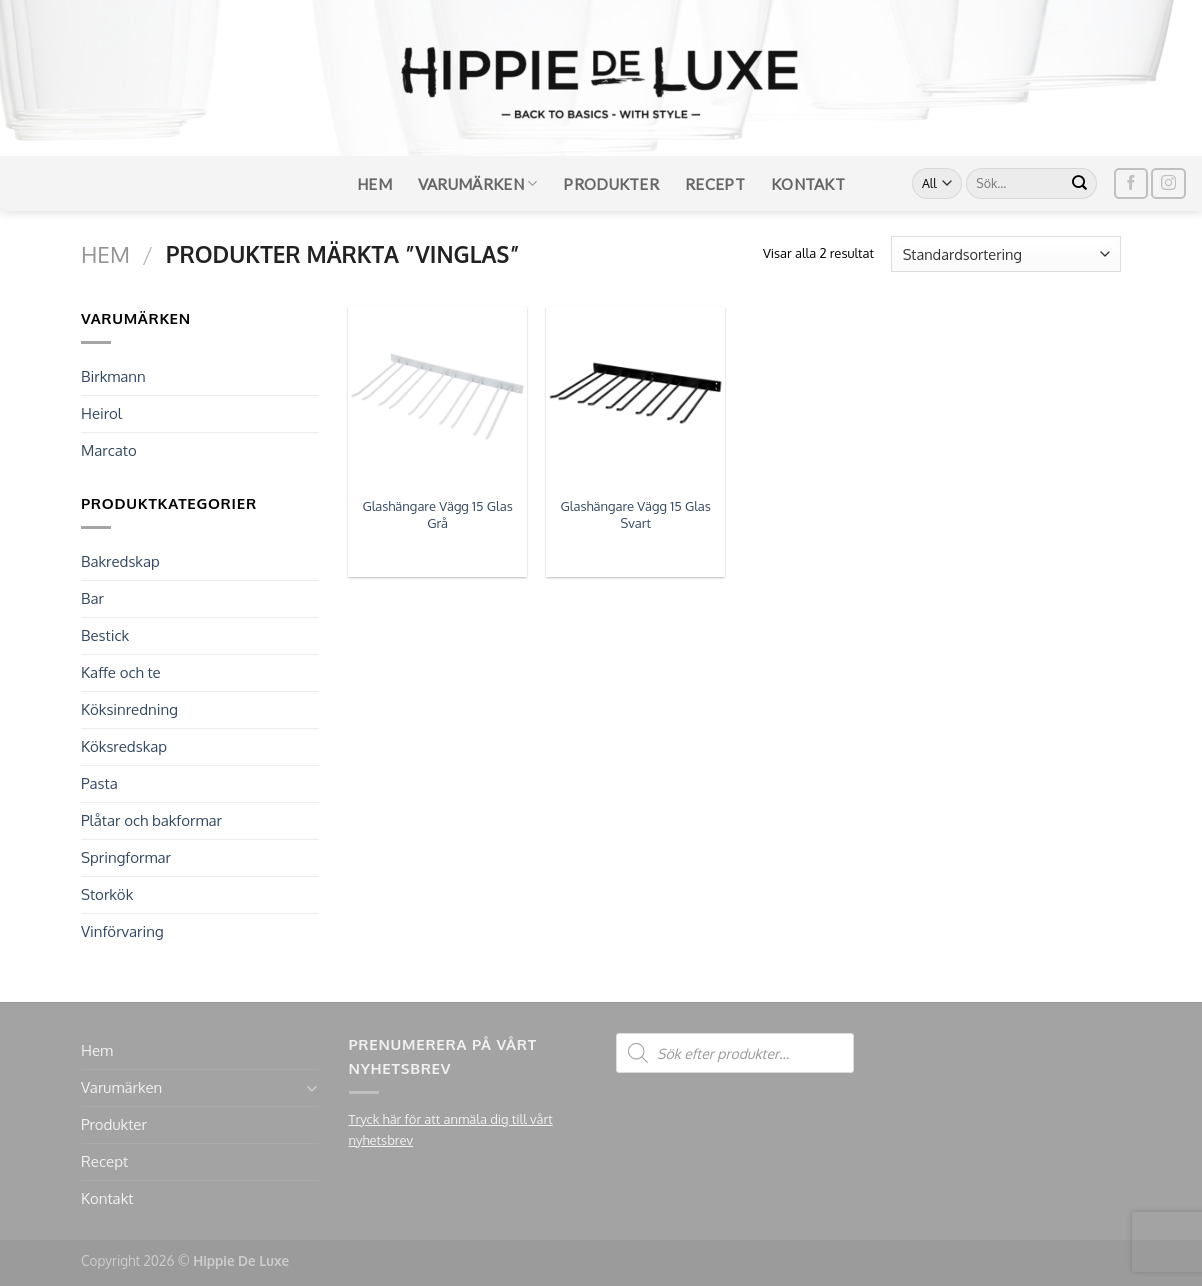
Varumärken (478, 183)
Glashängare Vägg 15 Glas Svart (636, 514)
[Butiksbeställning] (1006, 254)
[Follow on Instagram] (1168, 183)
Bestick (105, 635)
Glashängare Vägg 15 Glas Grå (437, 514)
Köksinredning (129, 709)
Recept (715, 184)
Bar (92, 598)
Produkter (611, 184)
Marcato (109, 450)
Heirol (101, 413)
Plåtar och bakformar (151, 820)
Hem (374, 184)
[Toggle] (311, 1088)
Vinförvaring (122, 931)
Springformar (126, 857)
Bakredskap (120, 561)
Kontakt (808, 184)
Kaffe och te (121, 672)
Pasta (99, 783)
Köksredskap (124, 746)
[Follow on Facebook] (1131, 183)
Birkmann (113, 376)
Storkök (107, 894)
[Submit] (1080, 184)
